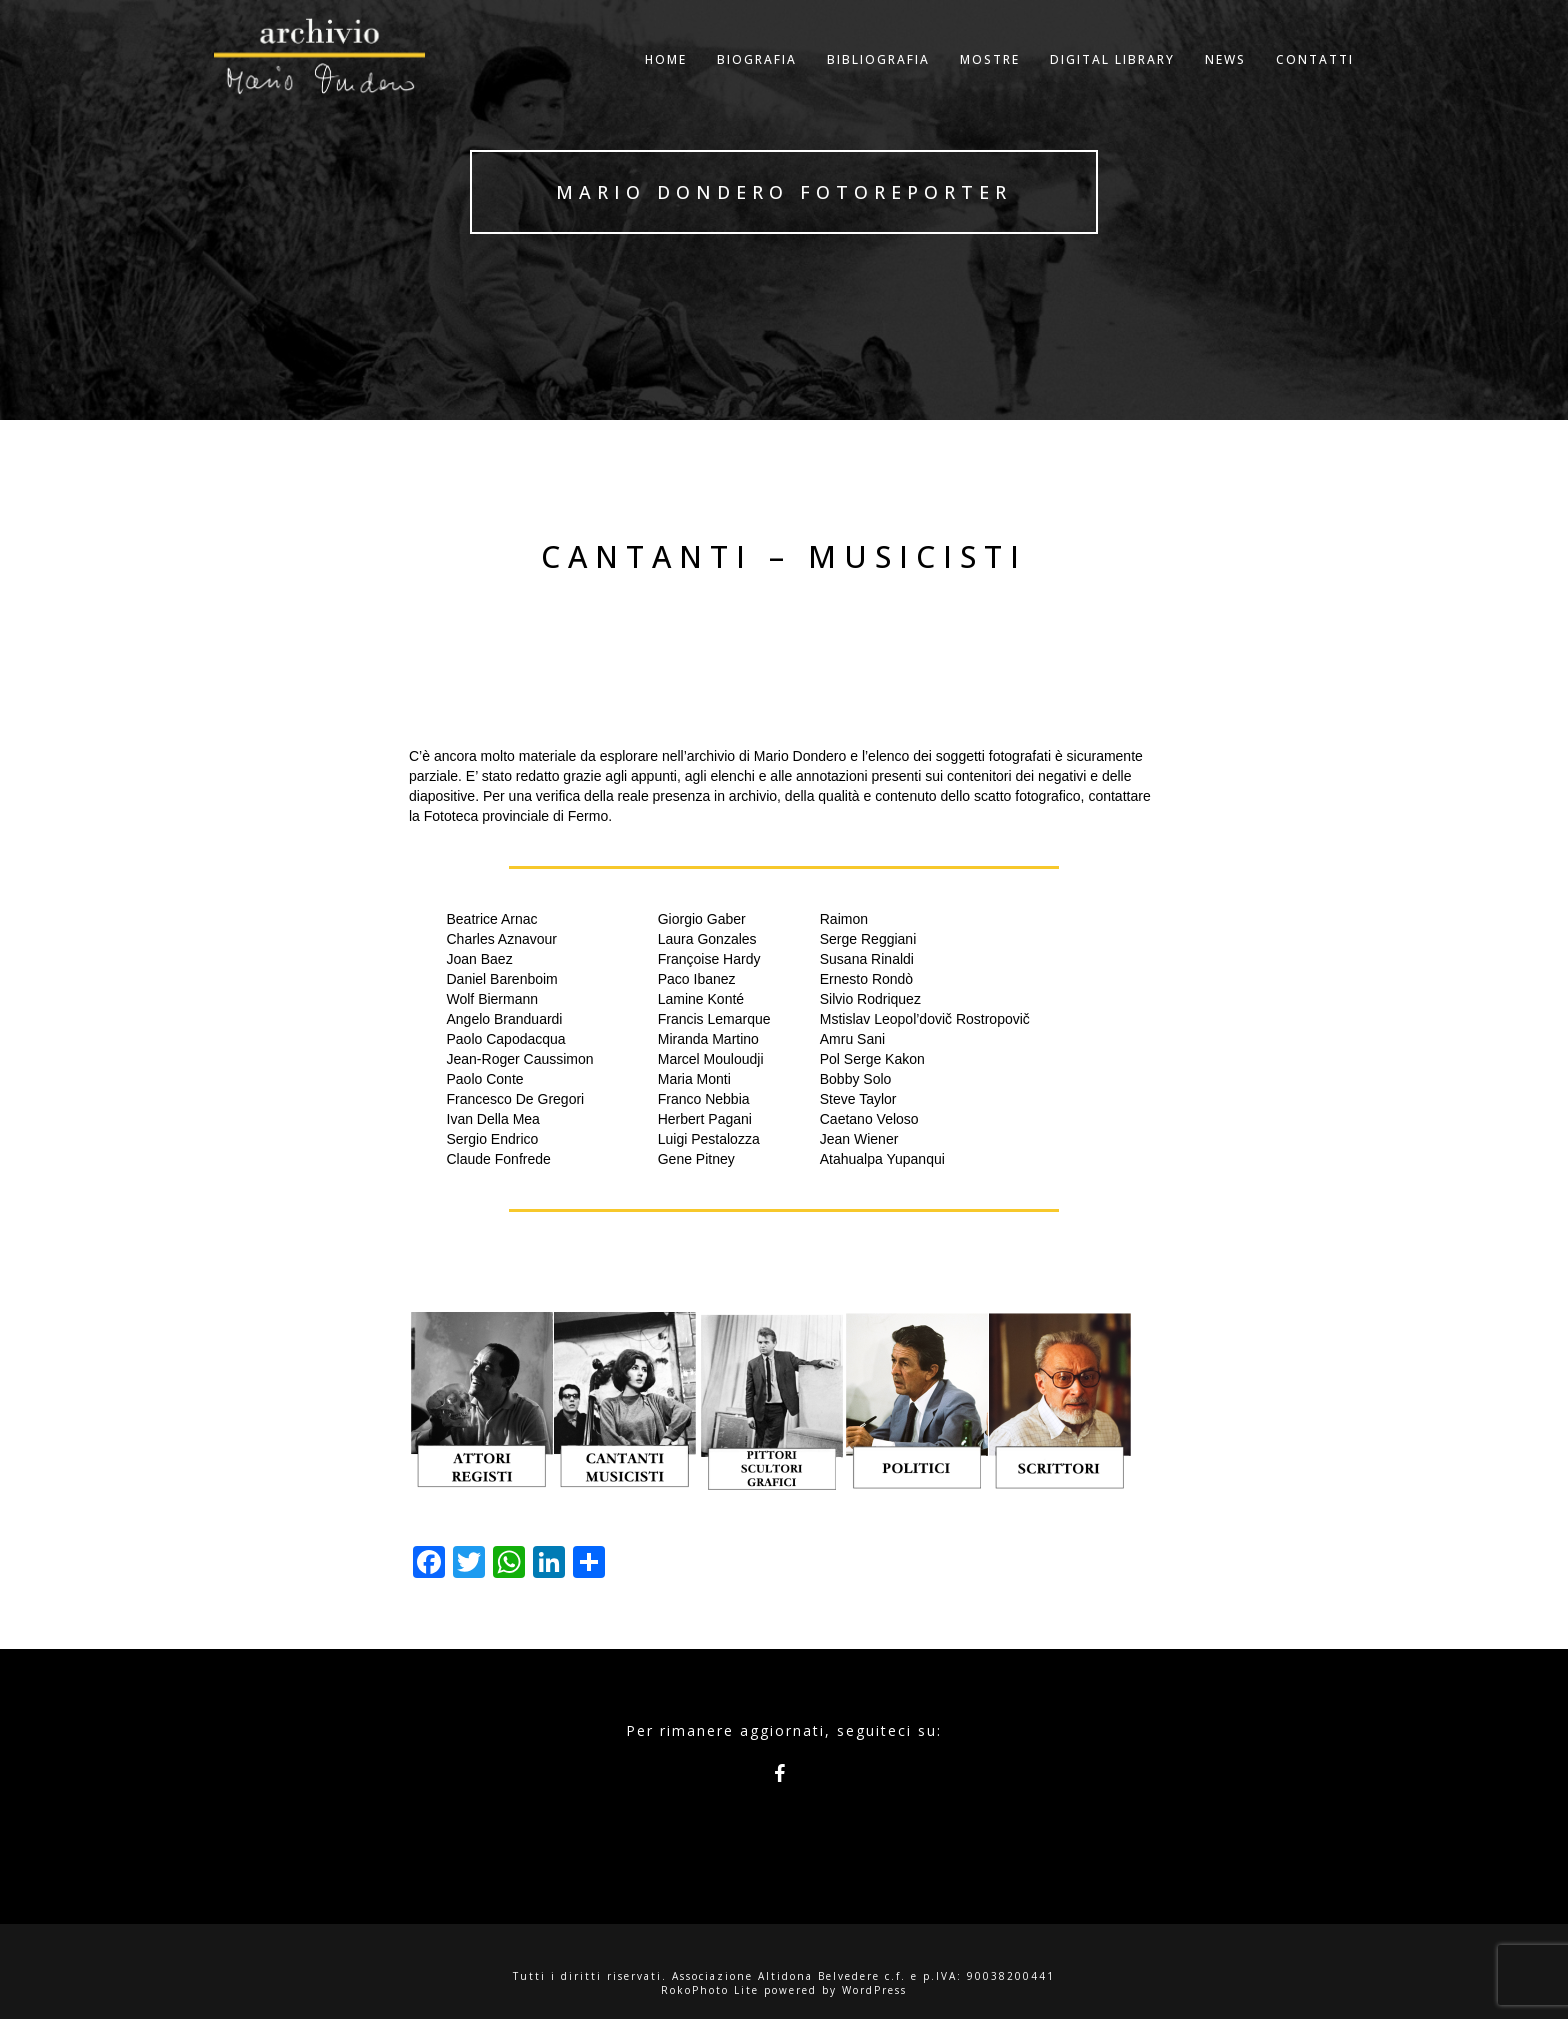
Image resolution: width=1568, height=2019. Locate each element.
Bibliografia (878, 84)
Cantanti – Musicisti (784, 556)
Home (666, 84)
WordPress (874, 1990)
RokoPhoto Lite (710, 1990)
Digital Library (1112, 84)
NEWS (1225, 84)
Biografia (757, 84)
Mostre (990, 84)
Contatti (1315, 84)
